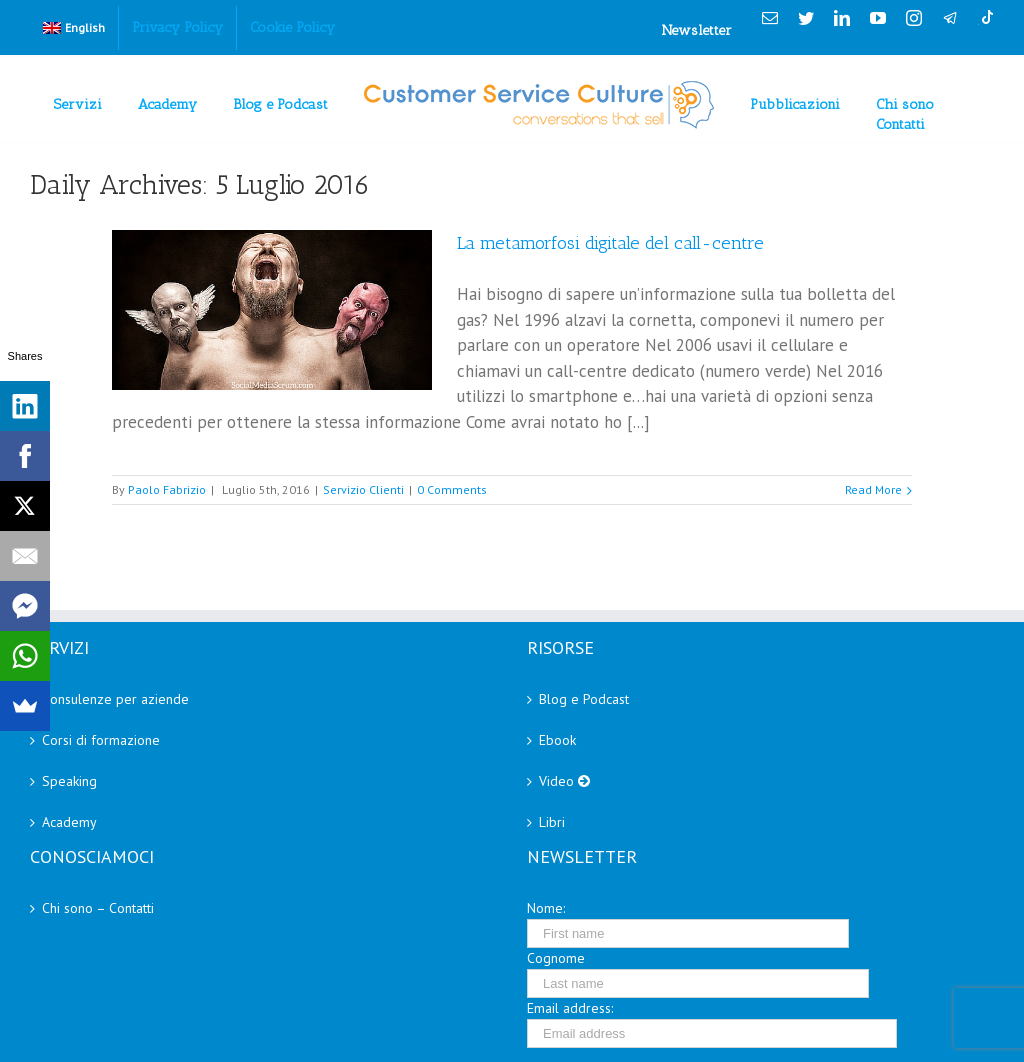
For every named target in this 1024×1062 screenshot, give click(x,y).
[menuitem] (74, 28)
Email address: (570, 1008)
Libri (552, 822)
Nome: (546, 908)
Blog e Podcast (584, 699)
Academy (69, 822)
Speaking (69, 781)
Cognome (556, 958)
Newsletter (697, 30)
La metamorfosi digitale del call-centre (610, 243)
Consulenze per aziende (115, 699)
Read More (873, 489)
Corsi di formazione (101, 740)
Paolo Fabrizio (167, 489)
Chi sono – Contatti (98, 908)
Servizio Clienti (363, 489)
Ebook (557, 740)
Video (564, 781)
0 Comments (452, 489)
